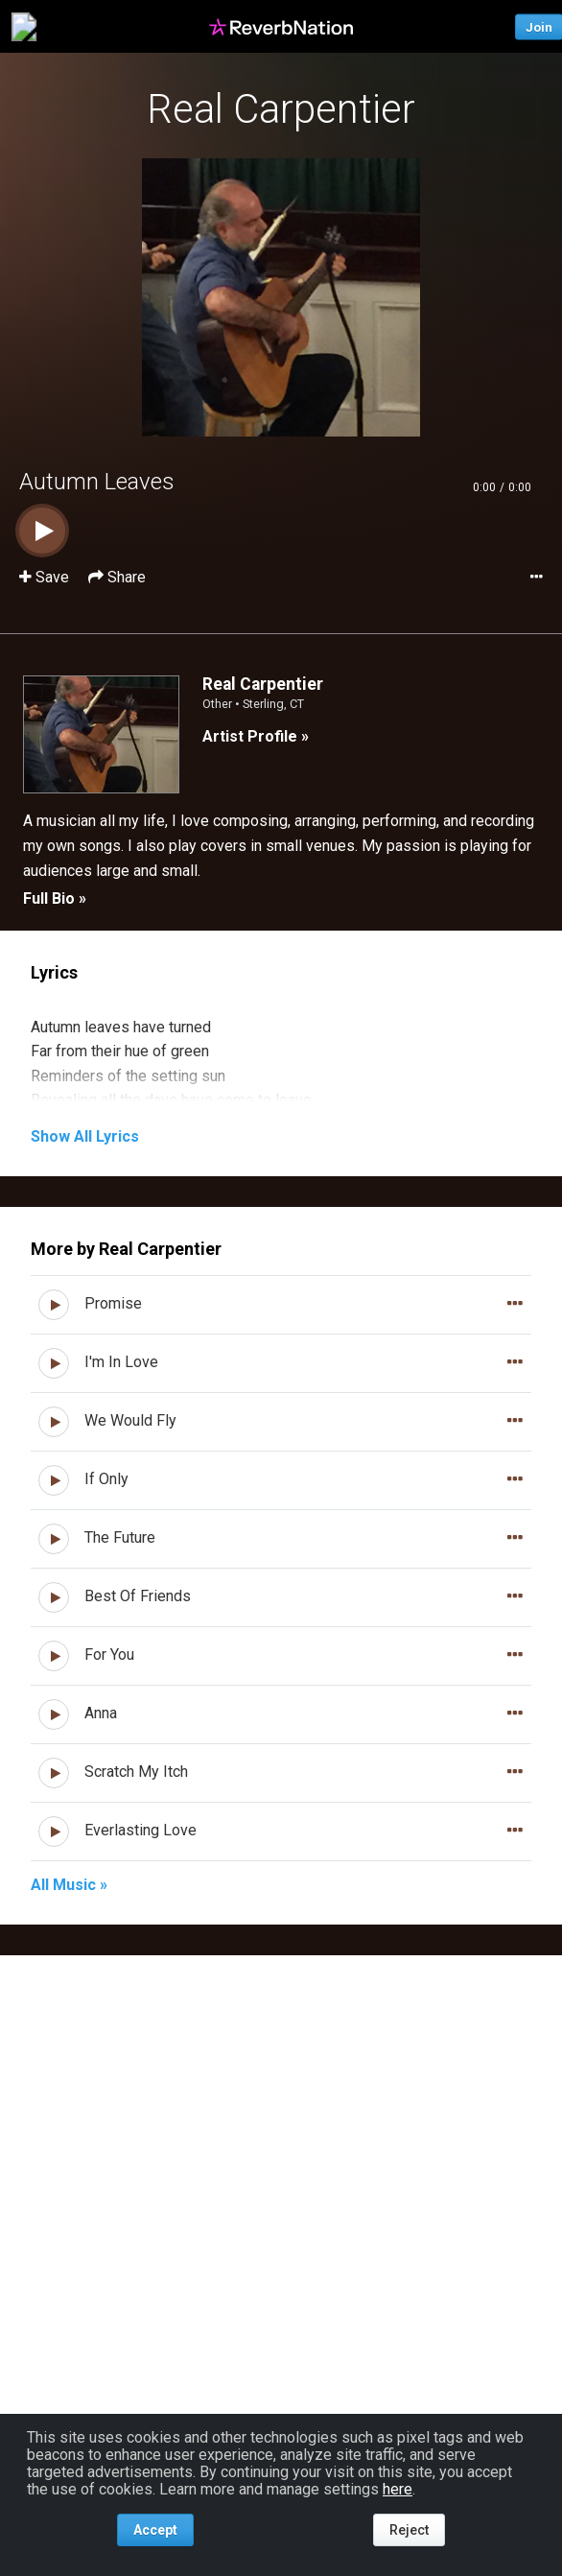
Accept (155, 2530)
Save (46, 577)
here (397, 2489)
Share (117, 577)
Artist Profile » (255, 736)
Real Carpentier (281, 108)
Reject (409, 2530)
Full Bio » (54, 898)
